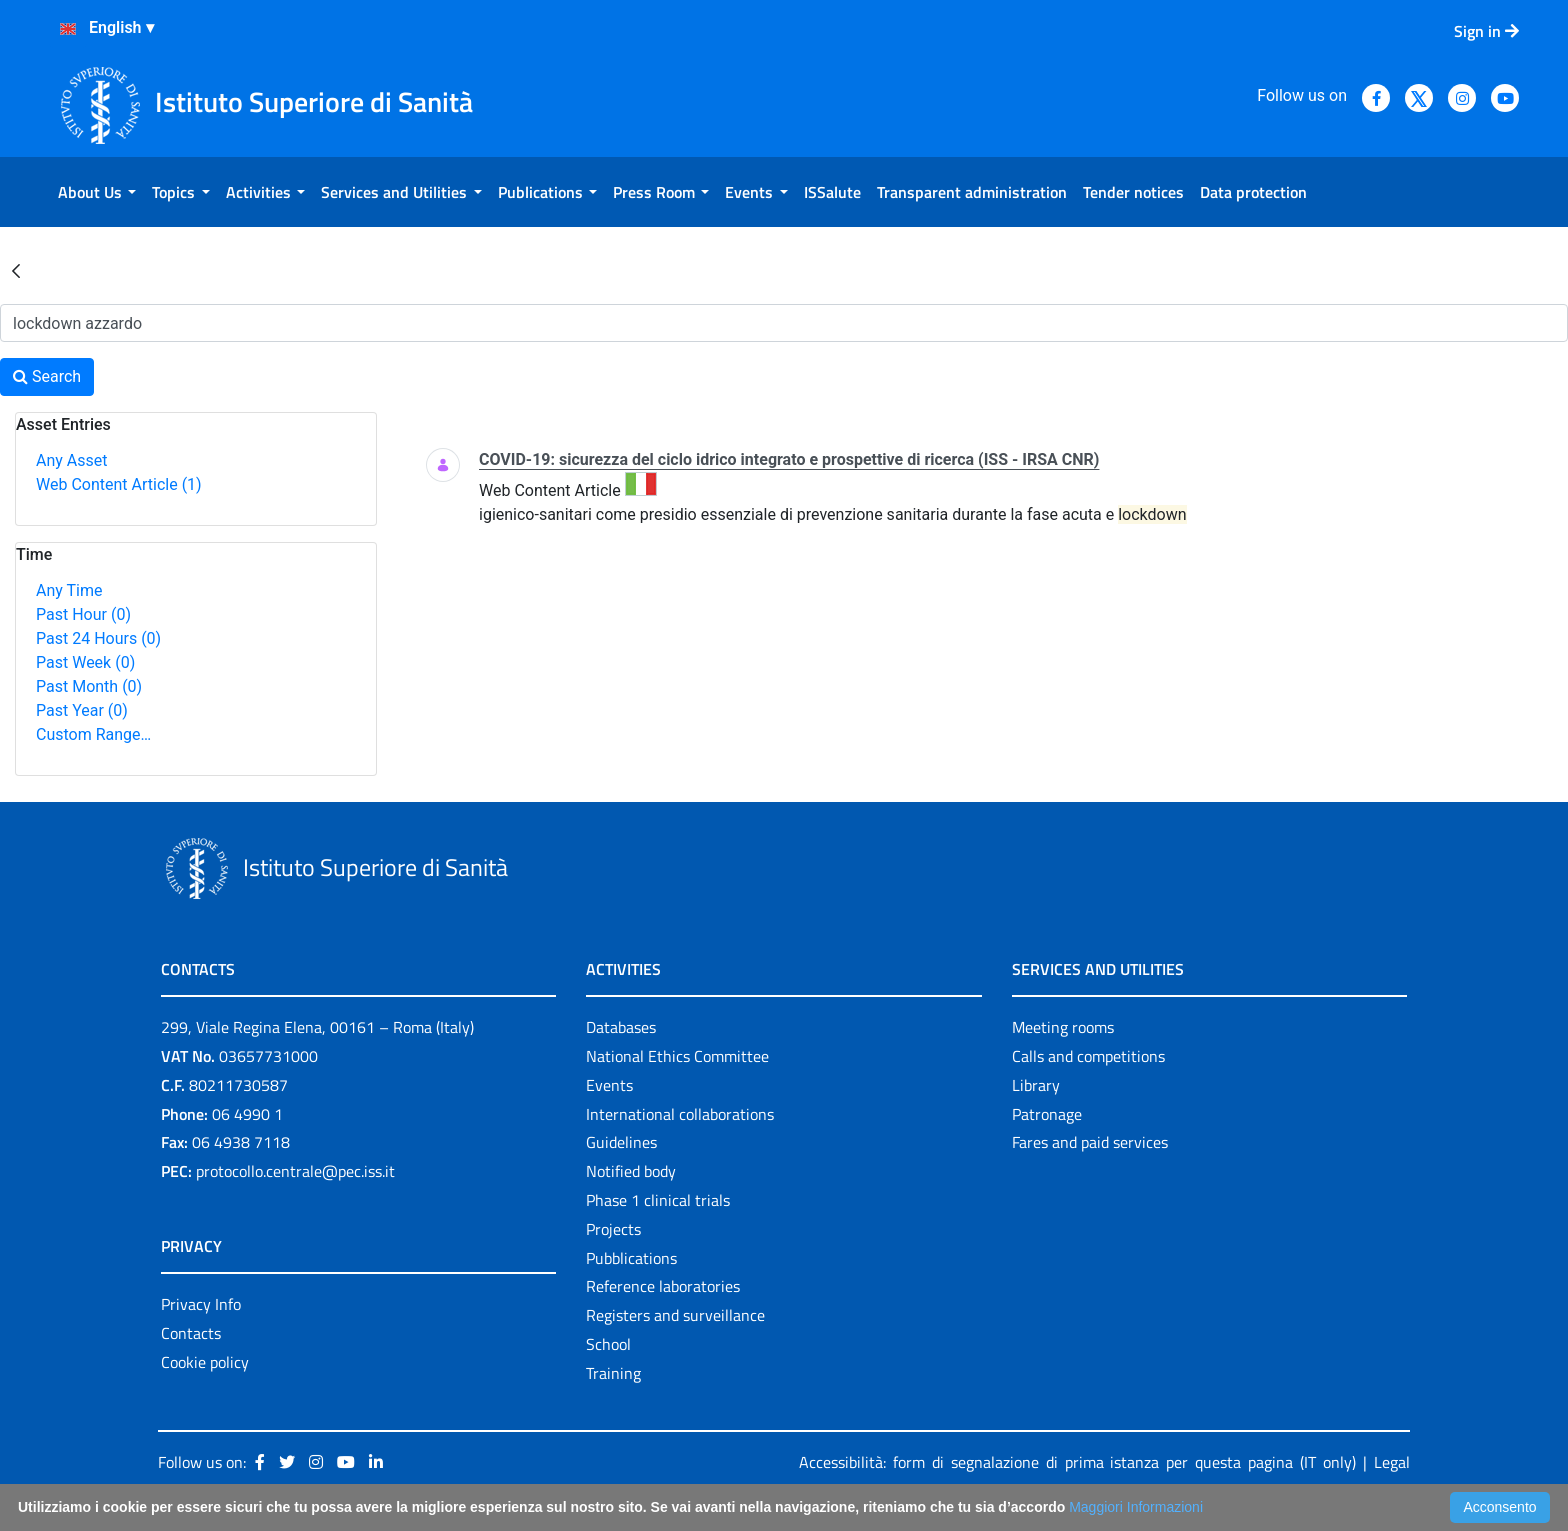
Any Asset (71, 460)
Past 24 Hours (98, 638)
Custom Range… (93, 734)
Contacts (191, 1333)
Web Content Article (119, 484)
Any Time (69, 590)
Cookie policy (205, 1362)
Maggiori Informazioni (1136, 1507)
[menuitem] (97, 192)
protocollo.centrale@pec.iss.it (295, 1171)
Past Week (85, 662)
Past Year (82, 710)
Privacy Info (201, 1304)
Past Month (89, 686)
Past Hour (83, 614)
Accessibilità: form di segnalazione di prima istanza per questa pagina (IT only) (1077, 1462)
